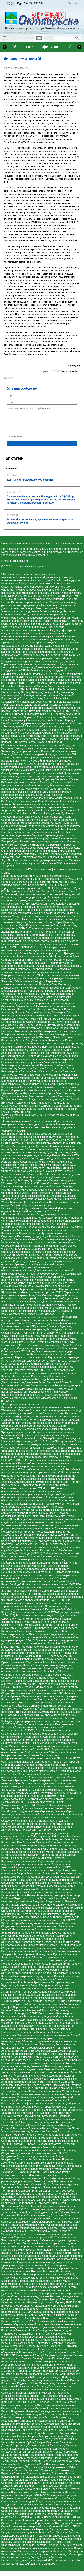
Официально (52, 47)
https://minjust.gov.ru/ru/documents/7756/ (38, 868)
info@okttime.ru (19, 565)
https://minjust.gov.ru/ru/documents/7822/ (38, 1402)
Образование (23, 47)
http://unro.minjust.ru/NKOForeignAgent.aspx (39, 1120)
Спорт (74, 47)
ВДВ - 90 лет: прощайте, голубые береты (30, 484)
